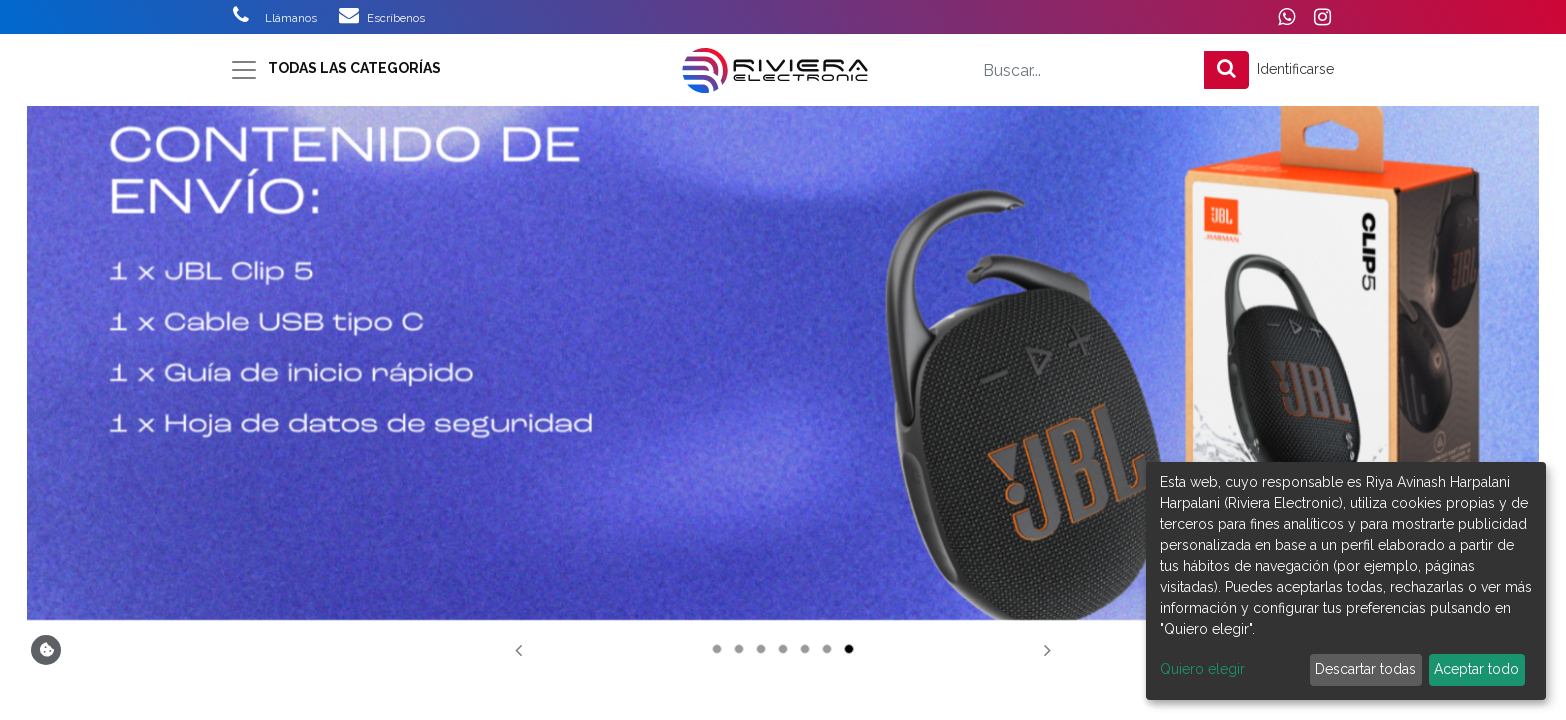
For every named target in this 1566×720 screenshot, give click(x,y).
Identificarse (1295, 69)
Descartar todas (1365, 669)
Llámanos (302, 18)
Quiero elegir (1202, 669)
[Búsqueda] (1226, 70)
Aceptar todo (1476, 669)
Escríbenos (396, 18)
